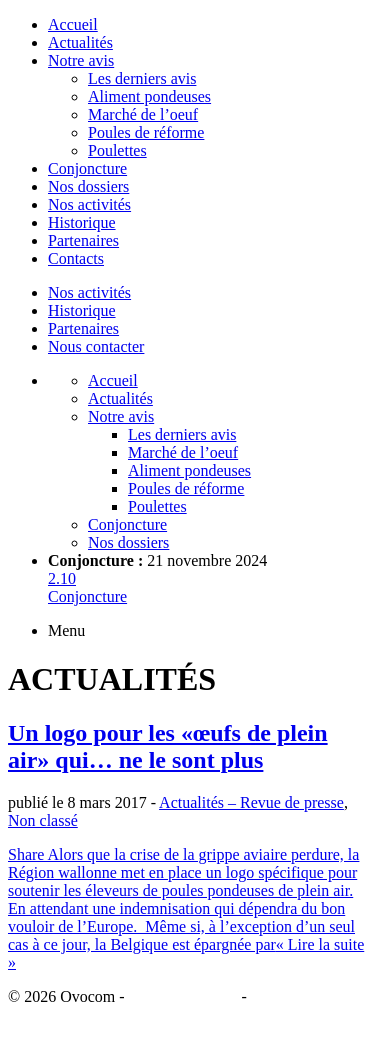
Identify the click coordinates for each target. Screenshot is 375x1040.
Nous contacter (96, 346)
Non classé (43, 820)
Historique (82, 222)
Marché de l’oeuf (143, 114)
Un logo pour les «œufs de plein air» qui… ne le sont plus (168, 746)
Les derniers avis (142, 78)
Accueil (73, 24)
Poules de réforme (146, 132)
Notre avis (81, 60)
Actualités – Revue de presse (251, 802)
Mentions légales (183, 996)
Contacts (76, 258)
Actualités (80, 42)
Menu (66, 630)
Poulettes (117, 150)
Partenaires (83, 240)
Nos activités (89, 204)
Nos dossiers (88, 186)
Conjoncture (87, 168)
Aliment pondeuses (149, 96)
